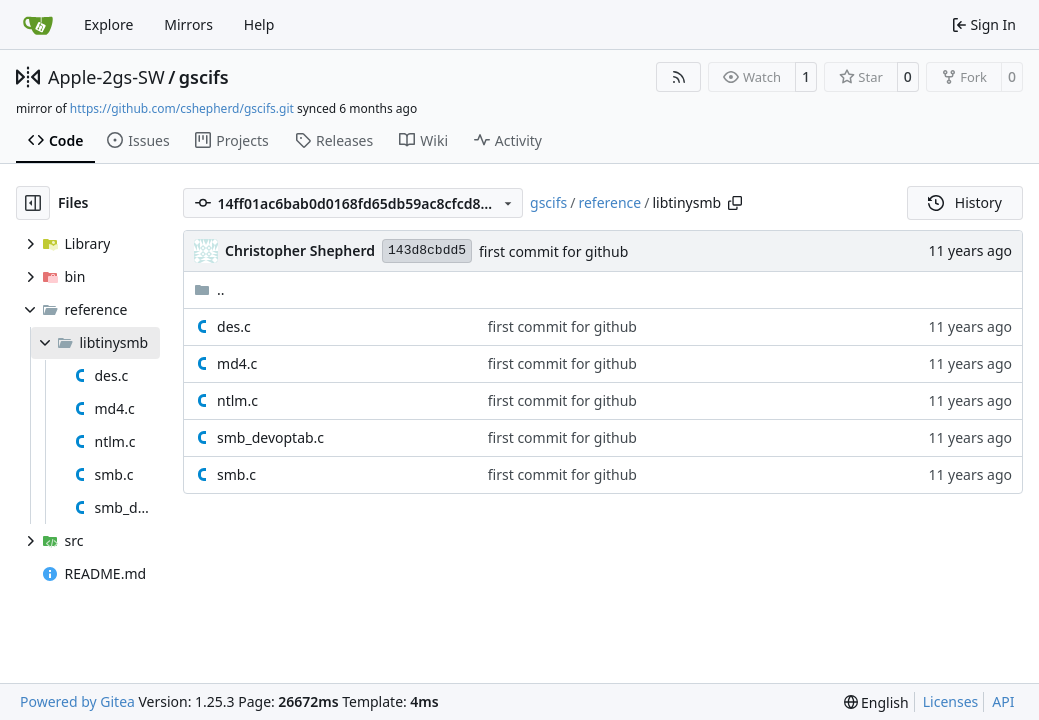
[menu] (876, 702)
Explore (108, 24)
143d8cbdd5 (427, 250)
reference (609, 202)
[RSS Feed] (679, 77)
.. (209, 289)
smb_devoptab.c (270, 437)
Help (259, 24)
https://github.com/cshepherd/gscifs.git (182, 108)
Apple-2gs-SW (106, 77)
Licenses (951, 701)
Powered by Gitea (77, 701)
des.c (234, 326)
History (965, 202)
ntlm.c (237, 400)
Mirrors (188, 24)
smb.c (236, 474)
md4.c (237, 363)
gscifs (204, 77)
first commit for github (553, 251)
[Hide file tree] (33, 203)
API (1003, 701)
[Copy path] (735, 203)
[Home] (38, 25)
